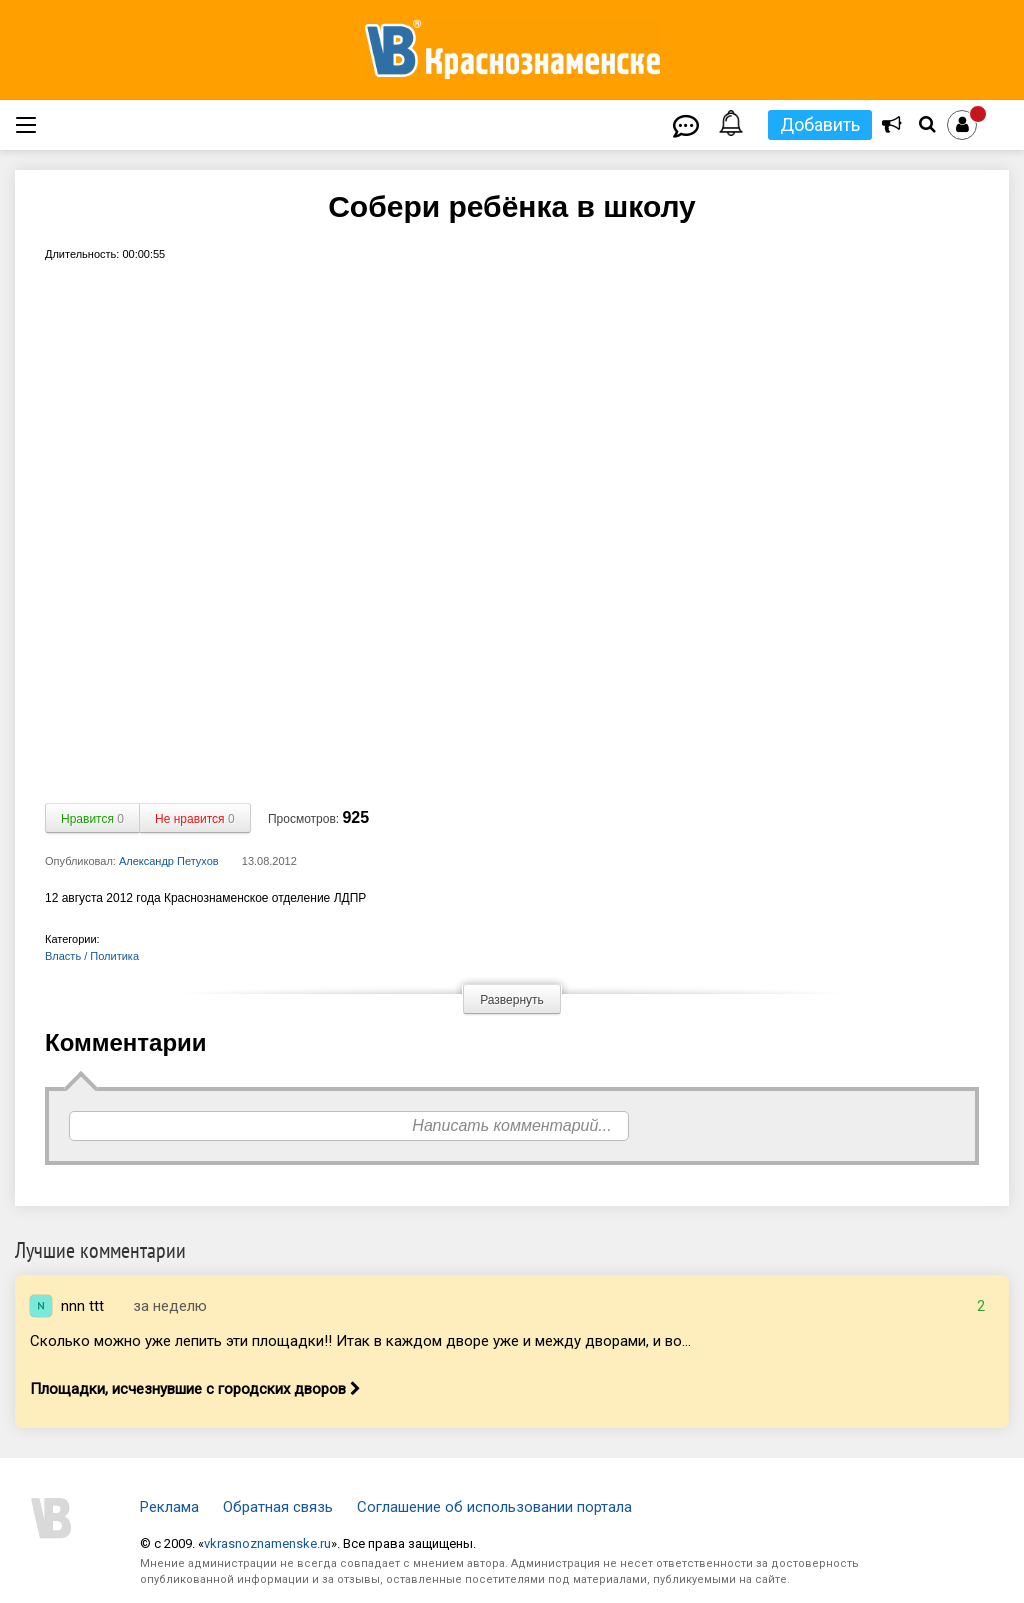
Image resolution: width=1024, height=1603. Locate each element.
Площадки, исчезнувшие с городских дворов (195, 1389)
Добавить (820, 124)
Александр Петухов (169, 861)
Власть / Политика (92, 956)
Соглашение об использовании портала (494, 1507)
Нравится (92, 819)
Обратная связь (278, 1507)
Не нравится (195, 819)
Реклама (169, 1507)
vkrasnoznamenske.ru (267, 1543)
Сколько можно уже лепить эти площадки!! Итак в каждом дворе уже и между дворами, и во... (360, 1341)
